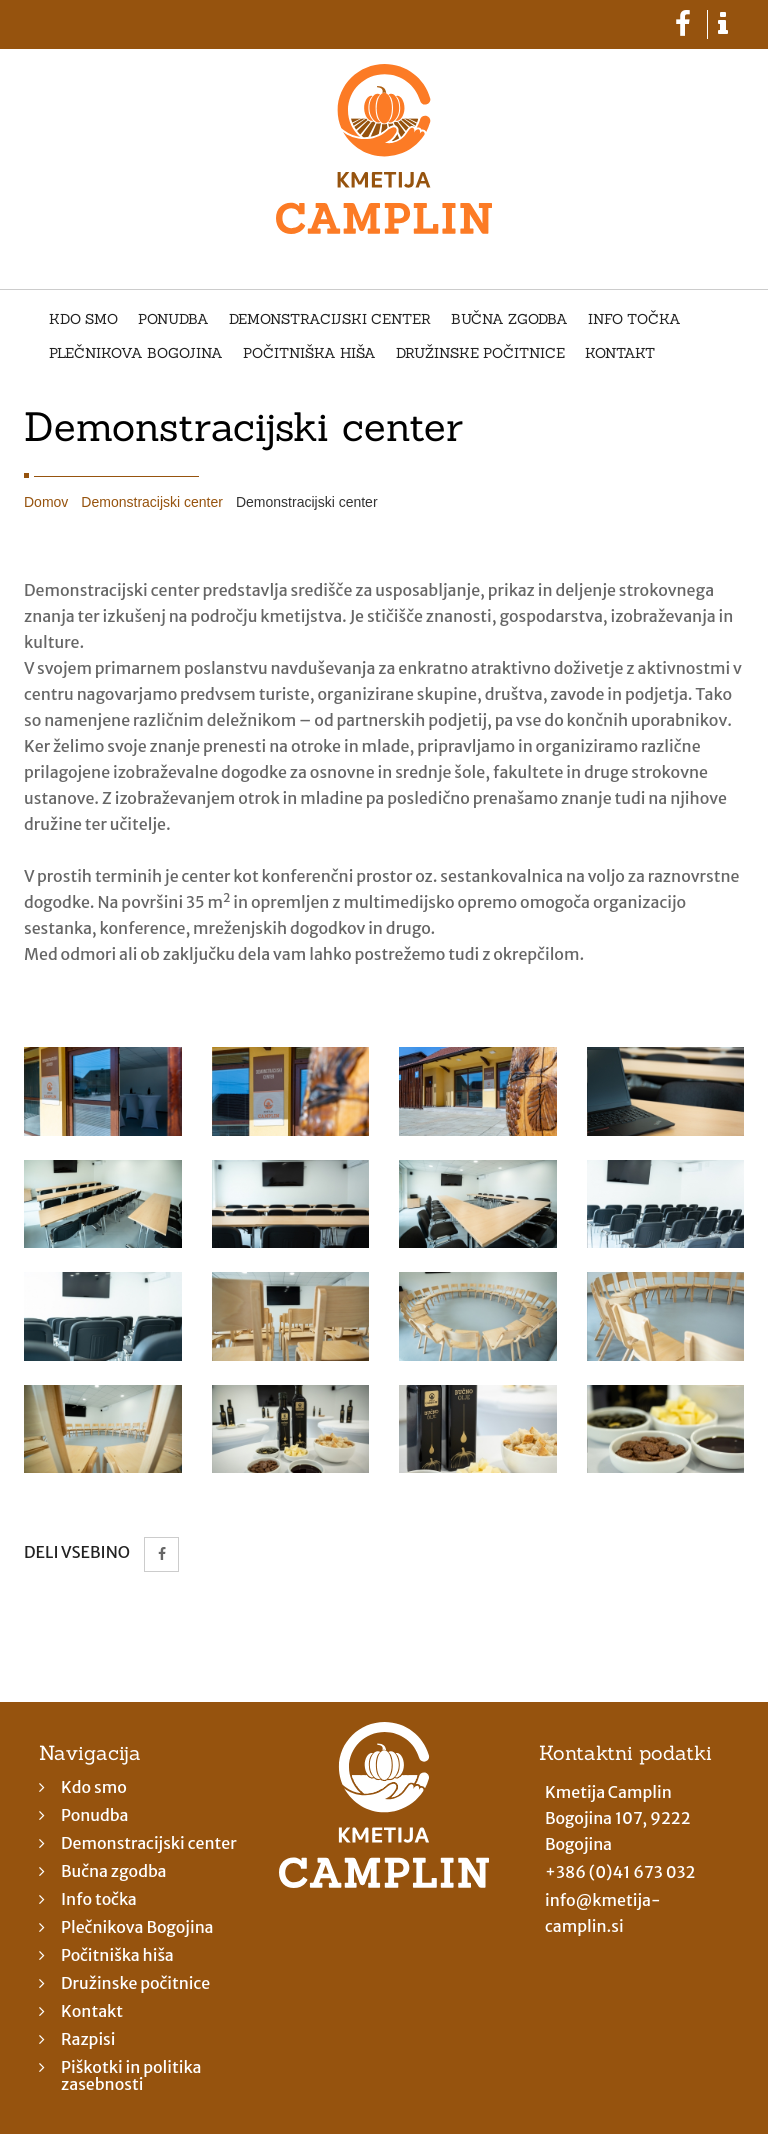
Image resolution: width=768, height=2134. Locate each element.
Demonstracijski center (330, 320)
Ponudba (173, 320)
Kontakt (620, 354)
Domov (46, 502)
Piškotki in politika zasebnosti (131, 2075)
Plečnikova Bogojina (136, 354)
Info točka (634, 320)
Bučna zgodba (509, 320)
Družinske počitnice (480, 354)
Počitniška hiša (309, 354)
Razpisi (88, 2039)
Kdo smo (83, 320)
